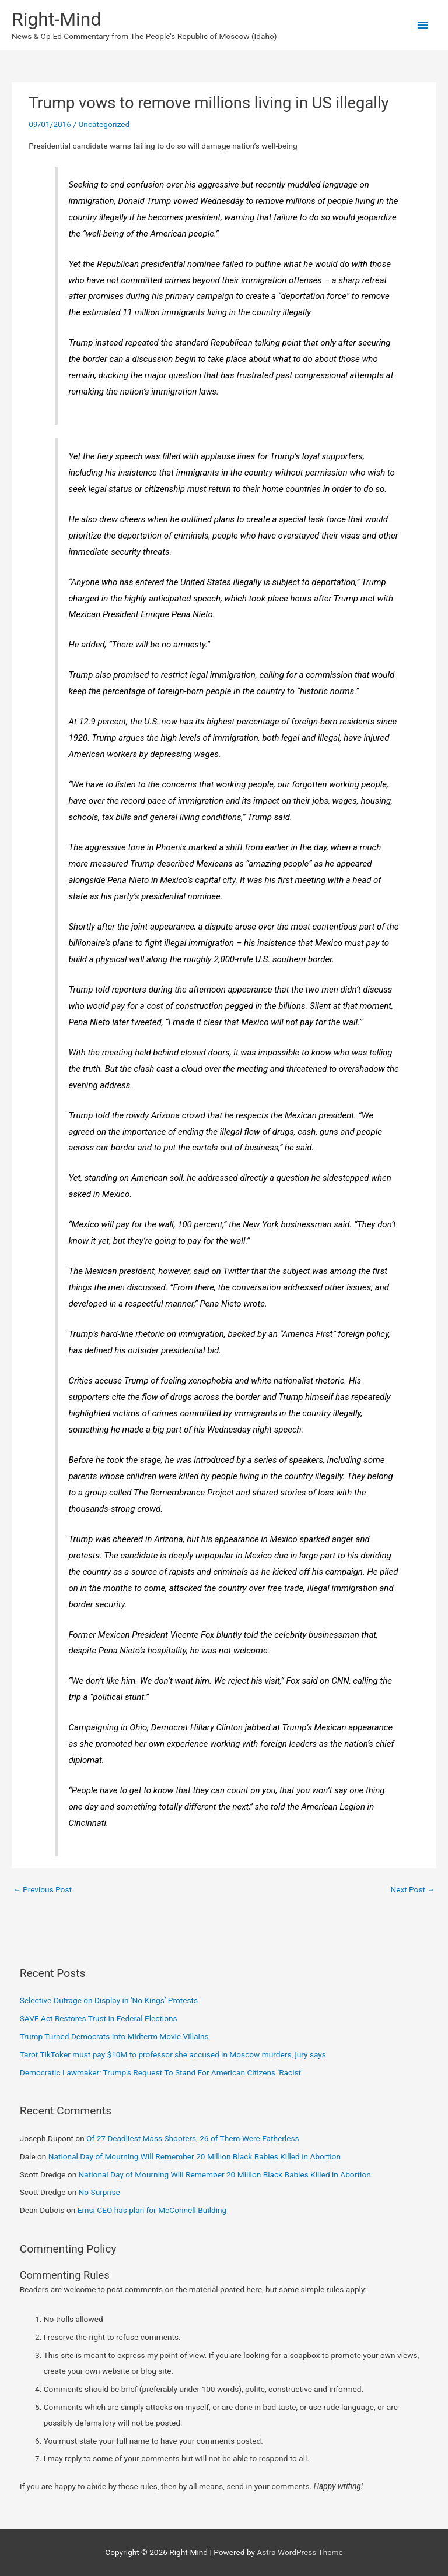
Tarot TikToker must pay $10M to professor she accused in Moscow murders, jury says (173, 2054)
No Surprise (99, 2192)
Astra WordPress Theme (299, 2552)
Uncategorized (104, 124)
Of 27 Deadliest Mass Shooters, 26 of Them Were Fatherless (192, 2138)
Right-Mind (56, 19)
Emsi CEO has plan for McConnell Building (152, 2210)
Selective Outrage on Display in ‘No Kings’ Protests (109, 2000)
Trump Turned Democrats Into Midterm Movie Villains (114, 2036)
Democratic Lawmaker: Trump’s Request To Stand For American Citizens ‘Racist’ (161, 2072)
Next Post (412, 1889)
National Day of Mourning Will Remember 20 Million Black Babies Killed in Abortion (194, 2156)
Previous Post (42, 1889)
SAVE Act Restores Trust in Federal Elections (98, 2018)
